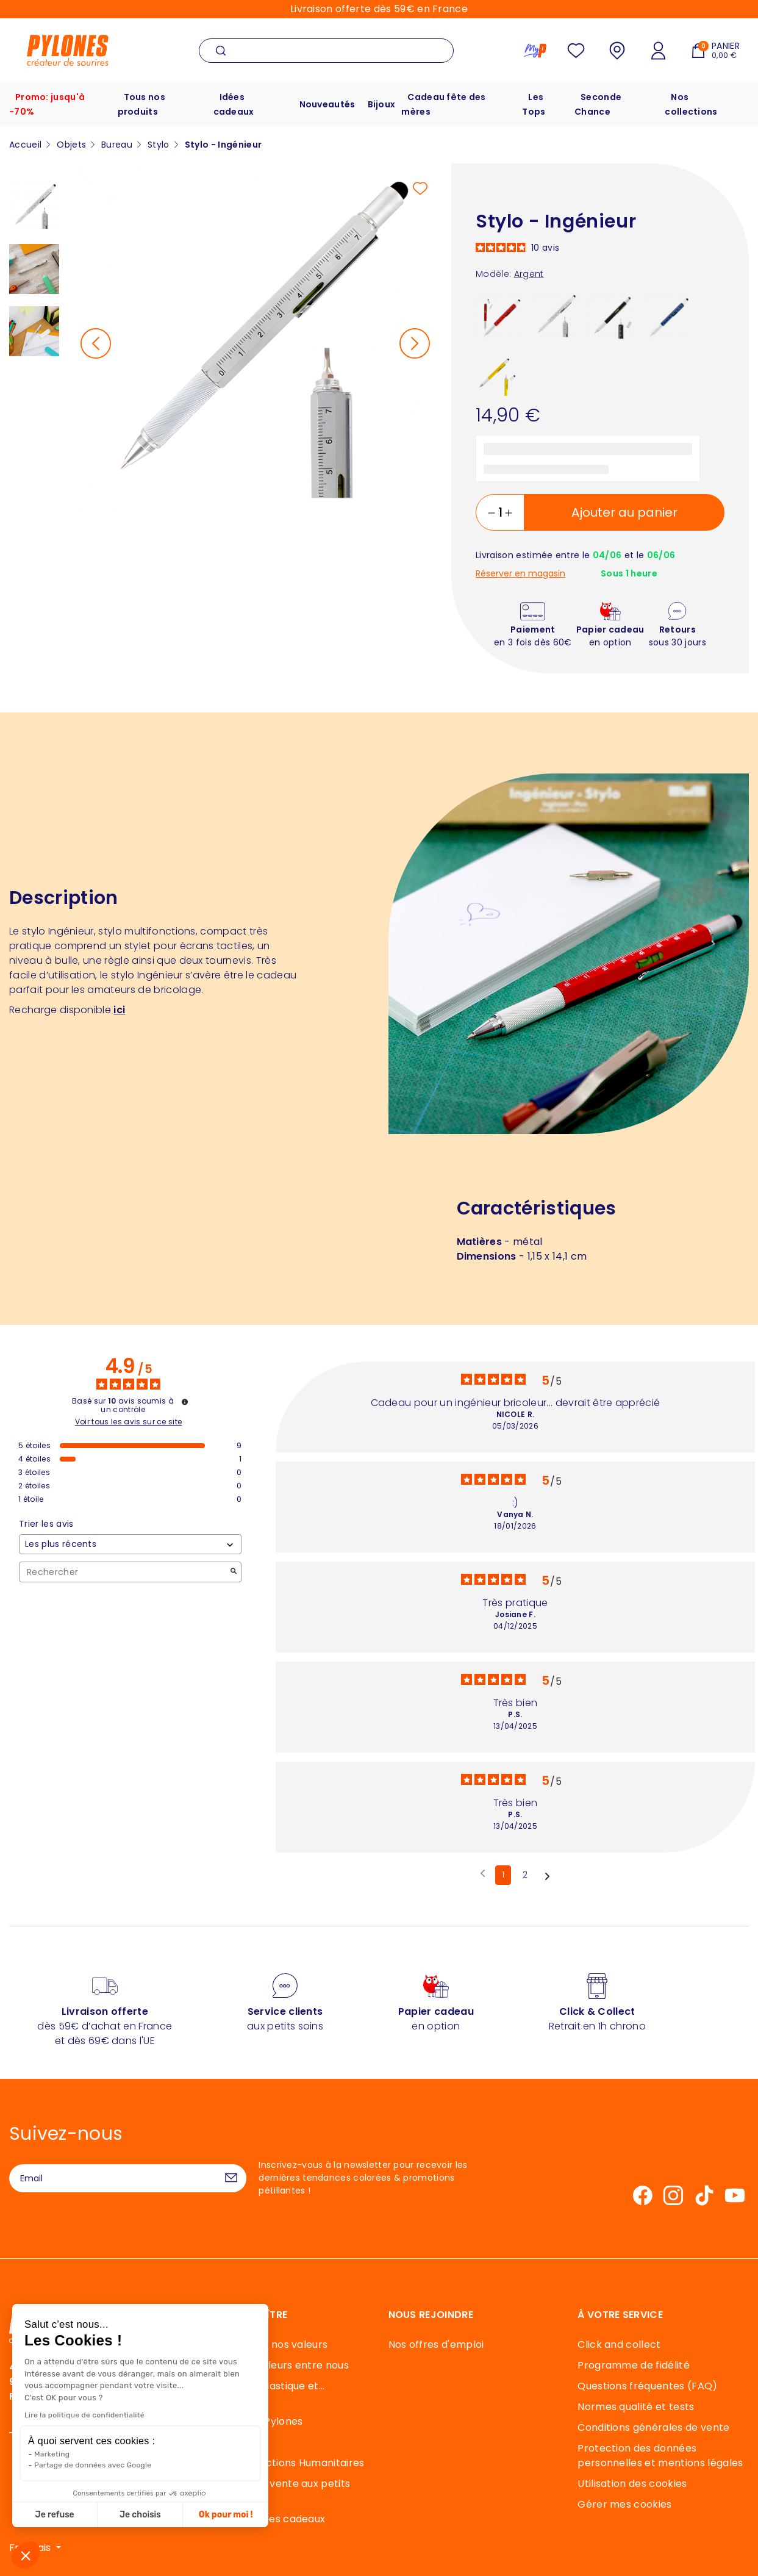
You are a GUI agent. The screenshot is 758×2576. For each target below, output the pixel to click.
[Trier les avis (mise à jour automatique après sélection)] (130, 1544)
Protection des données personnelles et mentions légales (660, 2455)
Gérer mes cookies (624, 2504)
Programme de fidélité (633, 2365)
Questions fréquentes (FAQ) (647, 2386)
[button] (25, 2555)
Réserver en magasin (520, 573)
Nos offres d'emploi (436, 2344)
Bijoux (382, 104)
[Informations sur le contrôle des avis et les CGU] (185, 1402)
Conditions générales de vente (653, 2427)
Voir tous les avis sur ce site (128, 1422)
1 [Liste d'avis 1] (503, 1874)
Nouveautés (327, 104)
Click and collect (618, 2344)
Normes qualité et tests (635, 2407)
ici (119, 1010)
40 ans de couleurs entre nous (274, 2365)
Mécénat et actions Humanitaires (282, 2463)
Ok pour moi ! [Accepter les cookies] (120, 2515)
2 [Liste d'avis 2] (525, 1874)
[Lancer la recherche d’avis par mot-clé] (233, 1572)
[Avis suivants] (547, 1876)
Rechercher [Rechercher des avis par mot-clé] (124, 1572)
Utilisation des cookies (632, 2484)
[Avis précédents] (483, 1874)
